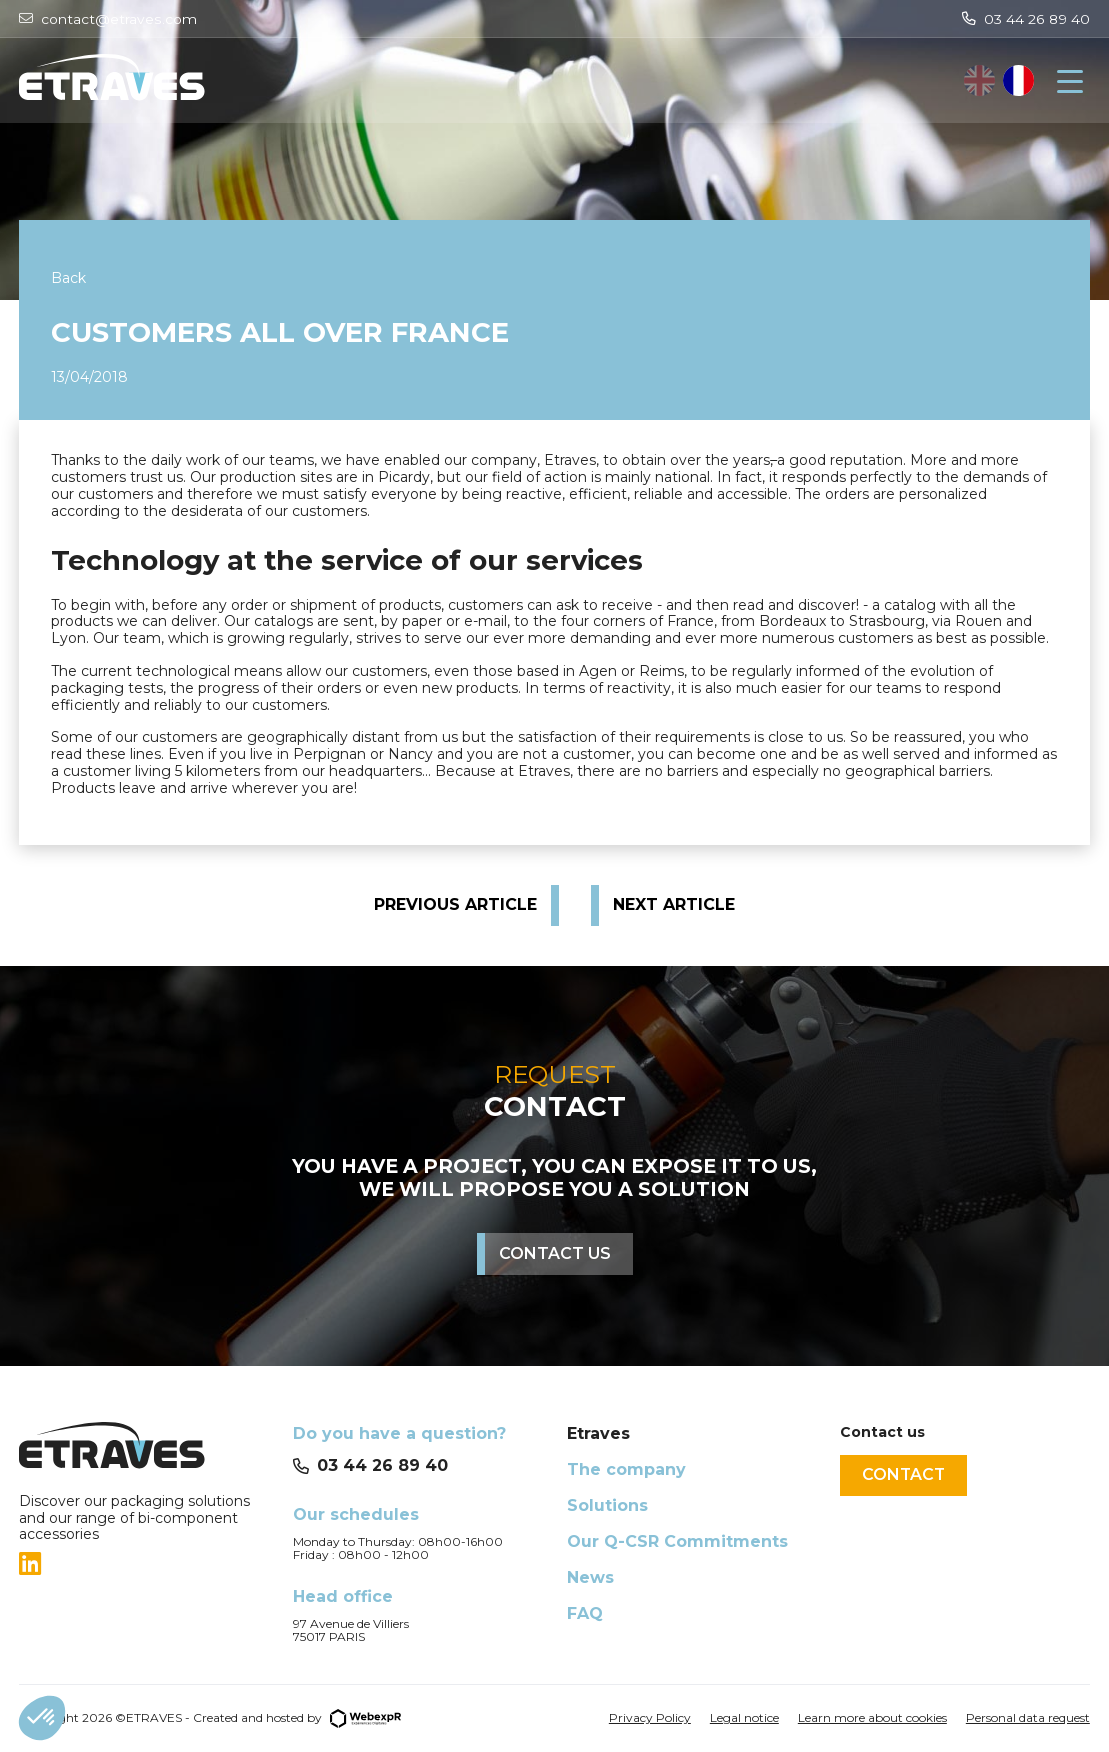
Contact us (555, 1253)
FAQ (585, 1613)
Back (68, 278)
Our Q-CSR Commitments (677, 1541)
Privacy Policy (650, 1717)
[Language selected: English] (999, 80)
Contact (904, 1474)
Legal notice (744, 1717)
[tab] (144, 1564)
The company (626, 1469)
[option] (1018, 80)
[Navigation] (1070, 81)
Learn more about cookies (872, 1717)
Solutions (607, 1505)
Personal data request (1028, 1717)
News (590, 1577)
